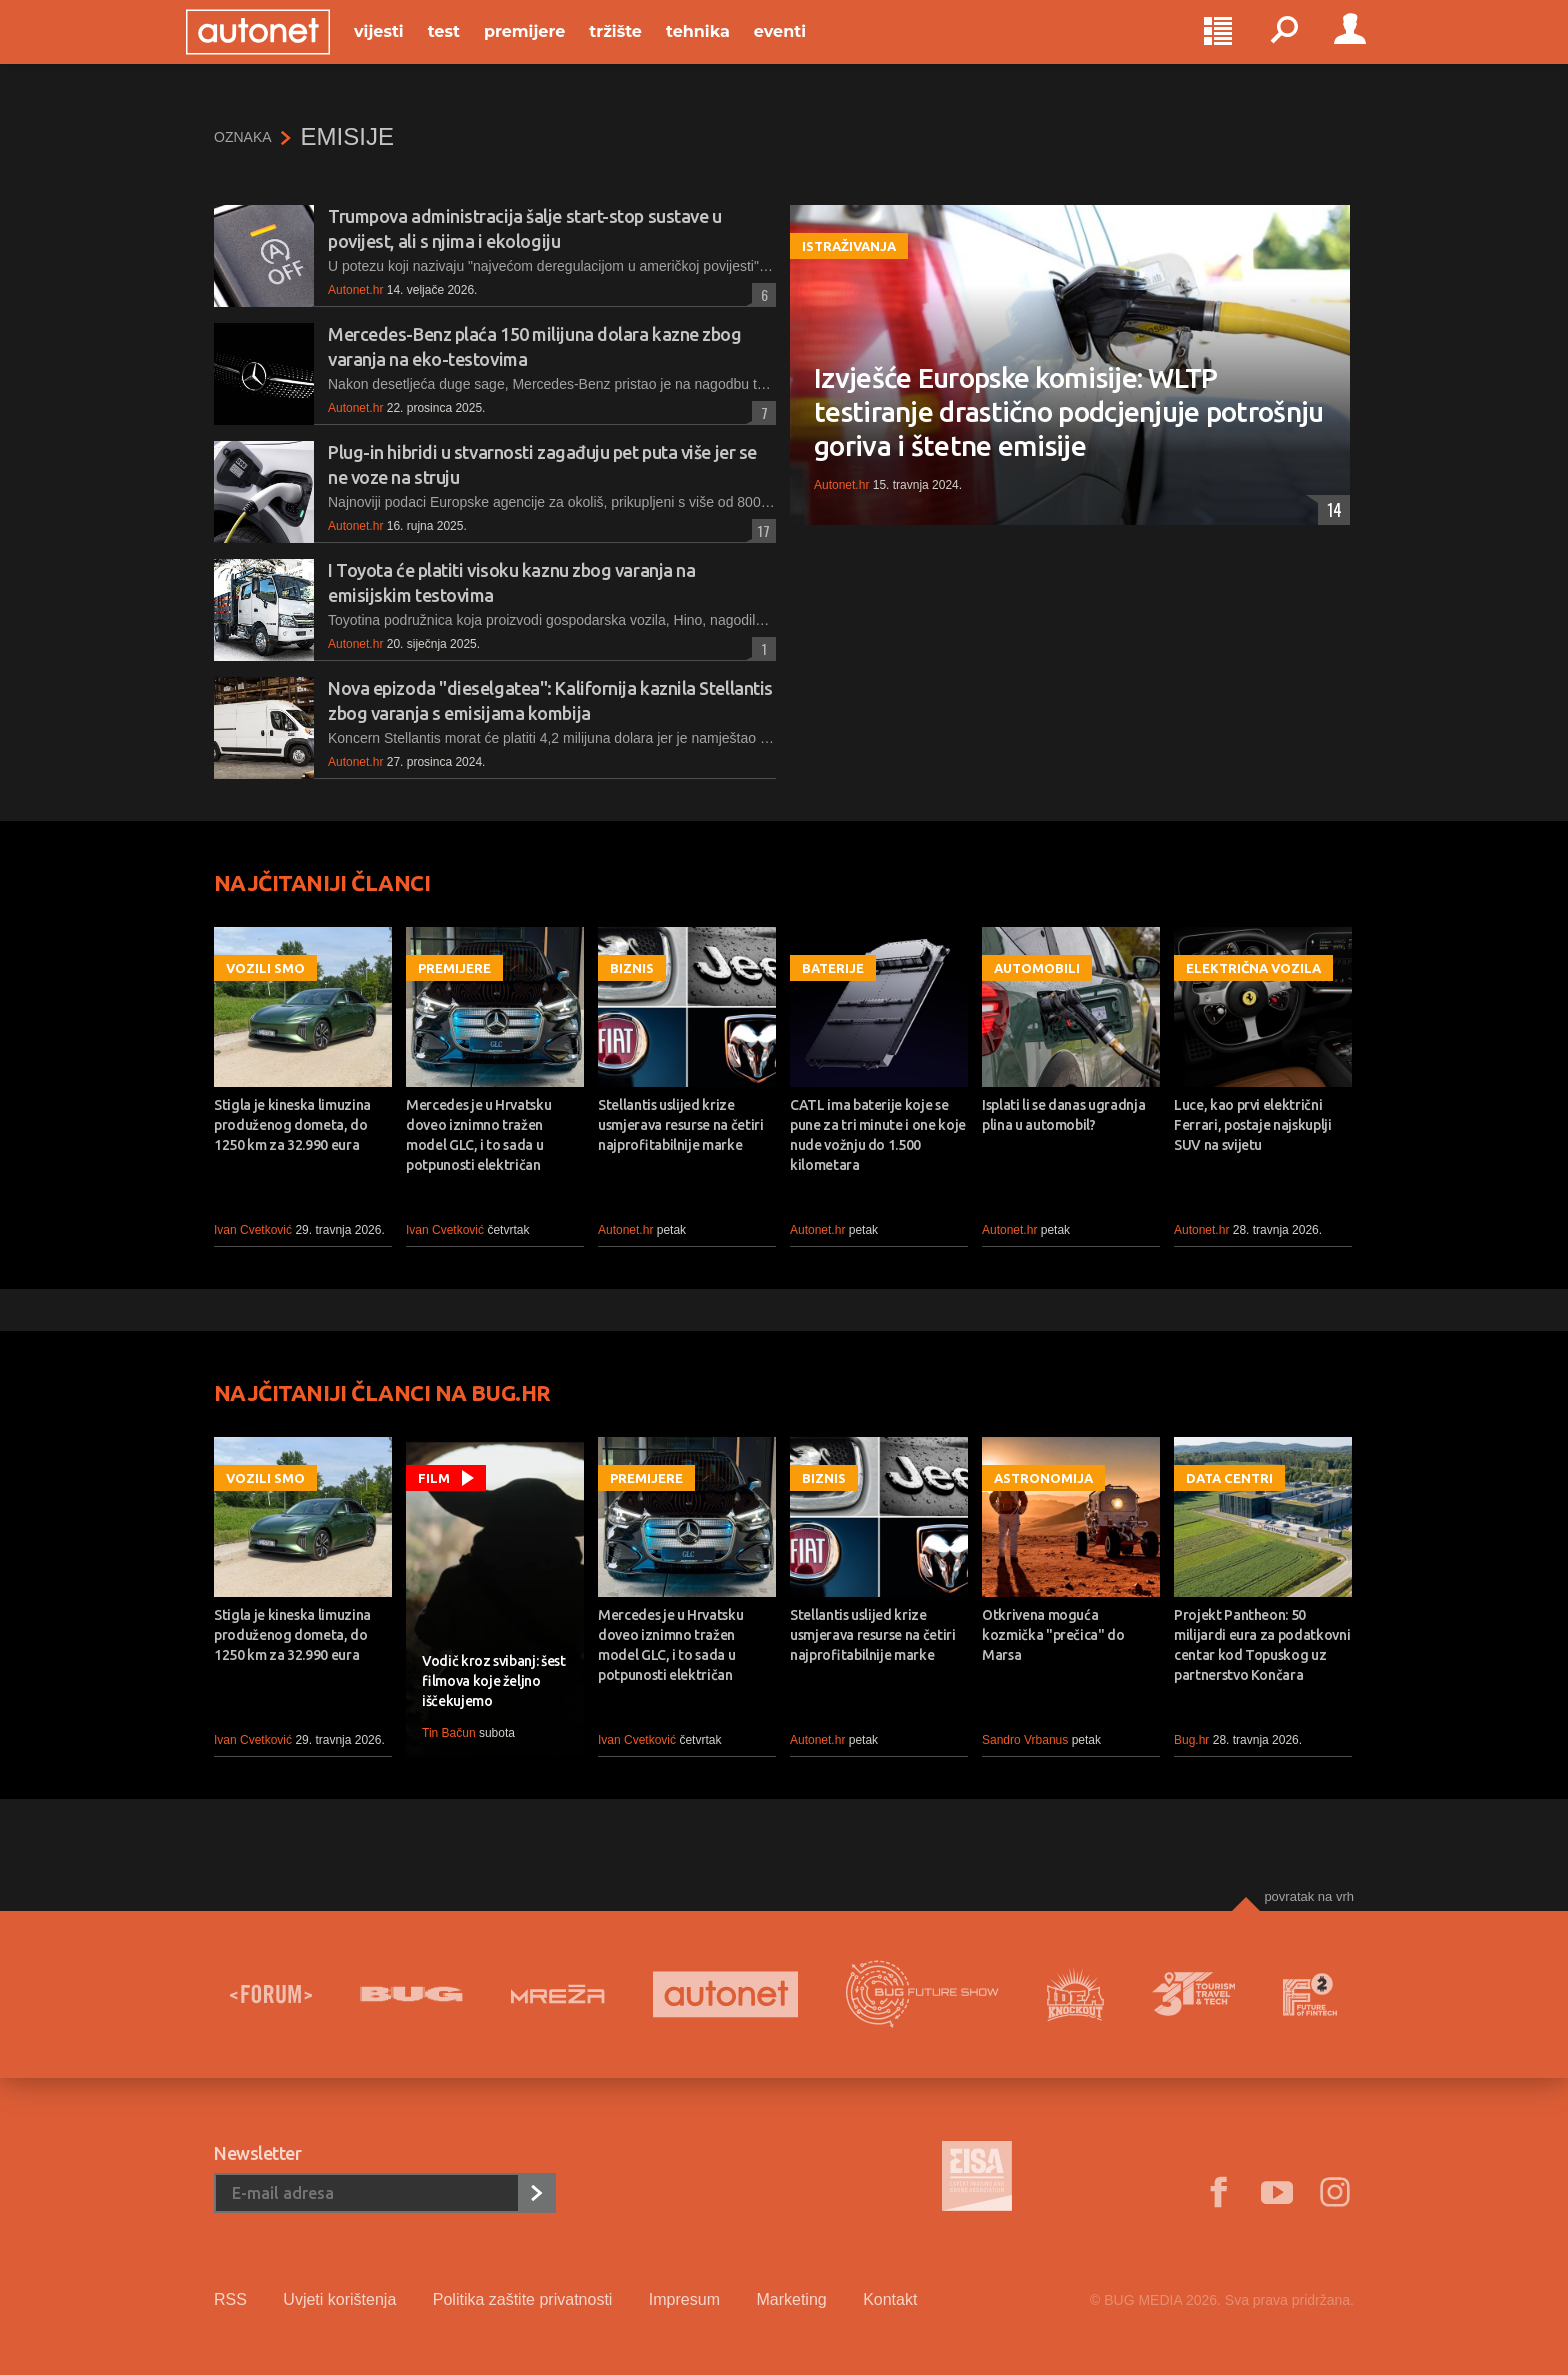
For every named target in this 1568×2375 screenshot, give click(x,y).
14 (1330, 510)
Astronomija (1043, 1478)
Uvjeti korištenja (339, 2299)
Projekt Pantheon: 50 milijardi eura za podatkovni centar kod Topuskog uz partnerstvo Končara (1262, 1645)
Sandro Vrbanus (1025, 1740)
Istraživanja (849, 246)
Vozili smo (265, 968)
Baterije (833, 968)
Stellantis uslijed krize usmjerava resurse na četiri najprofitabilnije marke (681, 1125)
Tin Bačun (449, 1733)
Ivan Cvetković (253, 1230)
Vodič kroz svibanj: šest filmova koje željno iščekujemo (494, 1681)
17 (761, 530)
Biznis (632, 968)
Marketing (791, 2299)
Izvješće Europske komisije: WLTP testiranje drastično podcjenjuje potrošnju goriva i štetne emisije (1069, 411)
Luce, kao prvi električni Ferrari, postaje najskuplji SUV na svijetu (1253, 1125)
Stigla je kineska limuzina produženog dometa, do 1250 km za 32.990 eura (292, 1125)
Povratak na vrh (1309, 1896)
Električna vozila (1253, 968)
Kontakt (890, 2299)
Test (472, 51)
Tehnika (726, 51)
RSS (230, 2299)
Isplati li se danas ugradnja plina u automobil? (1063, 1115)
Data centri (1229, 1478)
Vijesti (407, 51)
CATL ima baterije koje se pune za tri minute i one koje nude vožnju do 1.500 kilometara (878, 1135)
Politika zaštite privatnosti (523, 2299)
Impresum (684, 2299)
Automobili (1037, 968)
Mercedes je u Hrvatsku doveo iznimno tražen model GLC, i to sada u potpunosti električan (478, 1135)
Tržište (643, 51)
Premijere (552, 51)
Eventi (808, 51)
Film (434, 1478)
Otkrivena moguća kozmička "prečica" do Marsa (1053, 1635)
